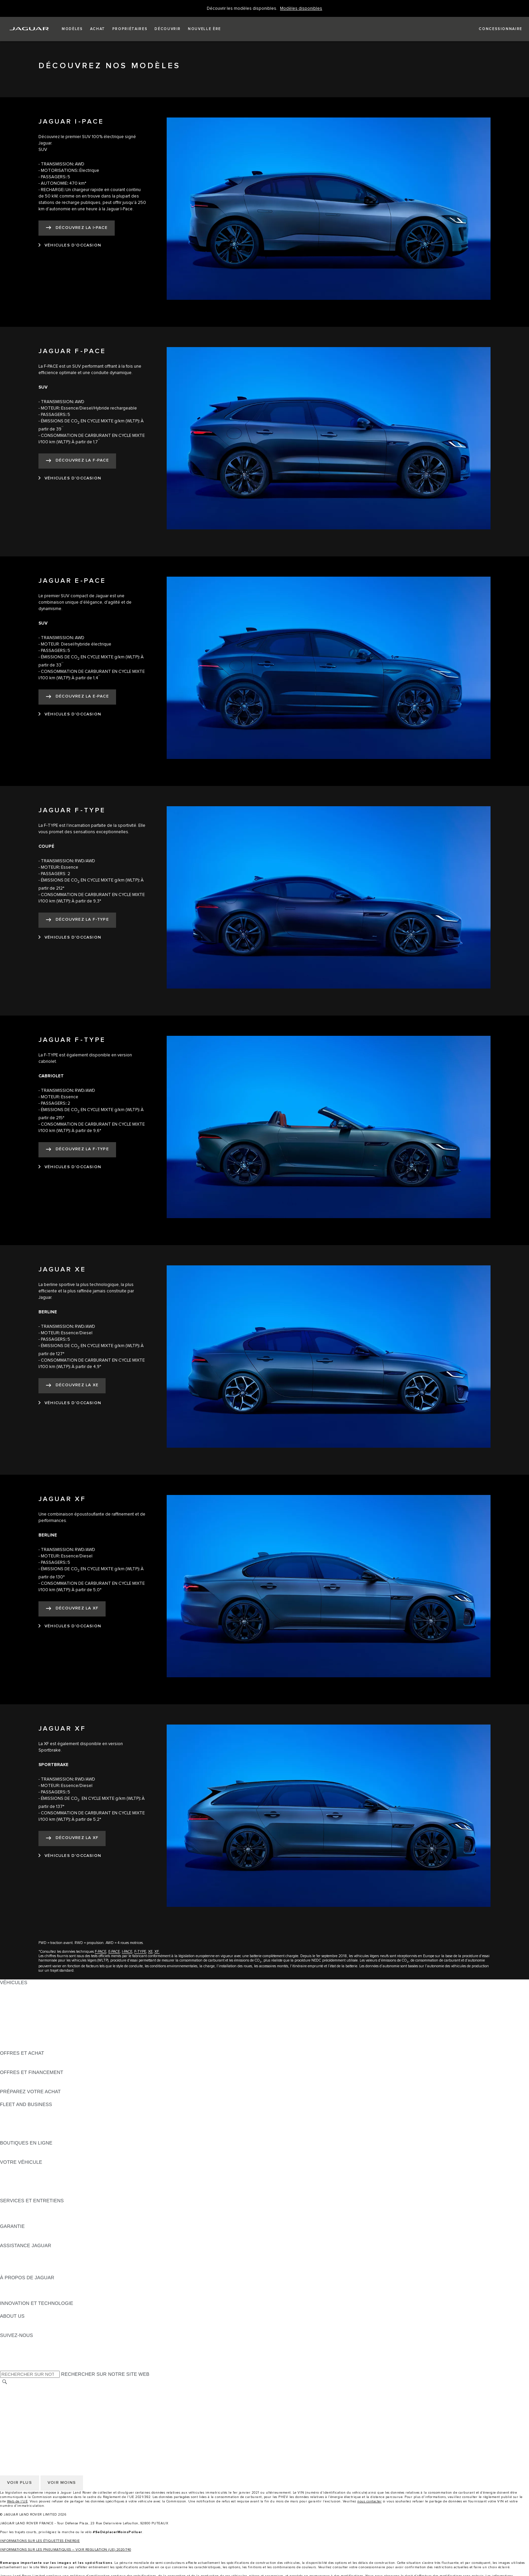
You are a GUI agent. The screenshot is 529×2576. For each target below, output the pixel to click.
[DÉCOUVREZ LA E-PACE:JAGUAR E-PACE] (77, 697)
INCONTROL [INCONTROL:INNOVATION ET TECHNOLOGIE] (14, 2309)
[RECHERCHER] (4, 2382)
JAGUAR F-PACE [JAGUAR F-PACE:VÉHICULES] (19, 1989)
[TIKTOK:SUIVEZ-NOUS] (11, 2348)
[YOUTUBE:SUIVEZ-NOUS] (14, 2354)
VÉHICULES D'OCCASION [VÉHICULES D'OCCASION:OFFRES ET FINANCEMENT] (29, 2078)
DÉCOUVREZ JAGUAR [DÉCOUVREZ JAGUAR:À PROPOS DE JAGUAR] (25, 2284)
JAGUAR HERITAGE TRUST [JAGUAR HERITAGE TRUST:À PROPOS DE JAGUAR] (31, 2296)
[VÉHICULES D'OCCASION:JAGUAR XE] (69, 1403)
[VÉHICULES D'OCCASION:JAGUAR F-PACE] (69, 478)
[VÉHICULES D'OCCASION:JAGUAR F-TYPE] (69, 938)
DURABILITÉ (14, 2329)
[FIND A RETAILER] (494, 29)
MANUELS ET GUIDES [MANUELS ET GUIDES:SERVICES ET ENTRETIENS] (25, 2213)
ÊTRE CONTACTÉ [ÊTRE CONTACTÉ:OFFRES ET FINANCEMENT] (20, 2085)
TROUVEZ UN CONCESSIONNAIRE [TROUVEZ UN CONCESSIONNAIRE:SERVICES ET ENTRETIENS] (40, 2220)
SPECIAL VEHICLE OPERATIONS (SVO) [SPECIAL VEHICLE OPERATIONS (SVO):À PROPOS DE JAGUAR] (45, 2290)
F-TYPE (140, 1951)
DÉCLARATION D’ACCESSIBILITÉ (38, 2427)
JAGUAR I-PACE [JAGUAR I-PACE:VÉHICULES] (18, 2001)
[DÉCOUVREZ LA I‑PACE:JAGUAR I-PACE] (76, 228)
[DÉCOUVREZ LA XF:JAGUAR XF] (72, 1608)
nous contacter (369, 2501)
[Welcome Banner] (301, 8)
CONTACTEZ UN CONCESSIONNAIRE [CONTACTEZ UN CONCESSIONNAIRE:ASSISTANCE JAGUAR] (43, 2271)
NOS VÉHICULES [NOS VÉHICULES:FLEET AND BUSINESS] (19, 2117)
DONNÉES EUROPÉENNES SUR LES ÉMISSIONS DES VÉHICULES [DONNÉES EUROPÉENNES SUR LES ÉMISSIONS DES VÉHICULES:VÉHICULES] (76, 2040)
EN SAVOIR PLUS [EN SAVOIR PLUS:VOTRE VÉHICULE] (20, 2168)
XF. (157, 1951)
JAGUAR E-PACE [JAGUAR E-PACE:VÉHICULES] (19, 1995)
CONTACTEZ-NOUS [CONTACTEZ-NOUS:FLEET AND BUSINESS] (22, 2136)
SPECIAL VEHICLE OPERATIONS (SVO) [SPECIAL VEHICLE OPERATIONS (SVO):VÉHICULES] (45, 2027)
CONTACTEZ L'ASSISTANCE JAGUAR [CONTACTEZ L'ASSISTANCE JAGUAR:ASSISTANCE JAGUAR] (42, 2258)
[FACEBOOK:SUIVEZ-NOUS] (16, 2361)
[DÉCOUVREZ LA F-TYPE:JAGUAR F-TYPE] (77, 920)
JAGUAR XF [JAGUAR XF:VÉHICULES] (13, 2021)
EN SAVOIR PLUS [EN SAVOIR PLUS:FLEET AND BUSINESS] (20, 2110)
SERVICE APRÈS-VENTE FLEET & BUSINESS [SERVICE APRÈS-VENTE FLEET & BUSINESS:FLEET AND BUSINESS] (51, 2130)
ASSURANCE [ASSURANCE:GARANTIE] (15, 2239)
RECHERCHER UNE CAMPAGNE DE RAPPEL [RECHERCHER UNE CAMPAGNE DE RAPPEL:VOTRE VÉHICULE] (51, 2194)
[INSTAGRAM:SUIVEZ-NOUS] (17, 2341)
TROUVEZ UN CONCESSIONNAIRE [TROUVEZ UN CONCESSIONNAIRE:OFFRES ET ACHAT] (40, 2066)
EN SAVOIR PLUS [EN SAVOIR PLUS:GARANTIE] (20, 2232)
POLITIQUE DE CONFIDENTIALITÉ (39, 2395)
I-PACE (127, 1951)
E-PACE (114, 1951)
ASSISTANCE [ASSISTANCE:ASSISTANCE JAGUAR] (15, 2252)
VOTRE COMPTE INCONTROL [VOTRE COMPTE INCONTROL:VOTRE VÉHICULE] (34, 2187)
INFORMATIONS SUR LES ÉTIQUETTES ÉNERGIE (40, 2541)
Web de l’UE (17, 2501)
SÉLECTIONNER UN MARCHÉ (34, 2388)
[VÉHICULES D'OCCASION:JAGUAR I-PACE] (69, 245)
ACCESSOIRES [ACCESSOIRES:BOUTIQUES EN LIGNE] (17, 2149)
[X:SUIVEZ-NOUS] (4, 2367)
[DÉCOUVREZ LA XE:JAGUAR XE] (72, 1385)
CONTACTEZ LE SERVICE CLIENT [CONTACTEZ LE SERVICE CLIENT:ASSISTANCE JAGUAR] (39, 2264)
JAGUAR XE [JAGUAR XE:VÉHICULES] (13, 2014)
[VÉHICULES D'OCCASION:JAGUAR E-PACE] (69, 714)
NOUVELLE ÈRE (18, 2046)
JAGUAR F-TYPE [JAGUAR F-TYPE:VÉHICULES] (19, 2008)
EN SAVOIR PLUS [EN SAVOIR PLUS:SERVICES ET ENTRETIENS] (20, 2207)
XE (150, 1951)
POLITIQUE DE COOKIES (28, 2408)
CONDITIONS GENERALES (30, 2414)
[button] (72, 29)
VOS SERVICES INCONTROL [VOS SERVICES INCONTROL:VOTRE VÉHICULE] (33, 2181)
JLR (4, 2322)
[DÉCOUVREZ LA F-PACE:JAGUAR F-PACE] (77, 461)
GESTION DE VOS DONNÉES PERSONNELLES (53, 2401)
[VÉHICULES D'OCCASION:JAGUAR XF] (69, 1626)
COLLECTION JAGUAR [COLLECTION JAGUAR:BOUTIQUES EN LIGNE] (26, 2155)
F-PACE (100, 1951)
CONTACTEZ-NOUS (22, 2420)
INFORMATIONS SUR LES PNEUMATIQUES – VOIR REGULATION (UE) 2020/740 (65, 2549)
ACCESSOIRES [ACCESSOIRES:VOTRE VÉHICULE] (17, 2175)
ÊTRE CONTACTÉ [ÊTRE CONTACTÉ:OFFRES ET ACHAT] (20, 2059)
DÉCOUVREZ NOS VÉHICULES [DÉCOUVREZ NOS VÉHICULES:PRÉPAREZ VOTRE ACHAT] (35, 2098)
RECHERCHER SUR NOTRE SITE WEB (105, 2374)
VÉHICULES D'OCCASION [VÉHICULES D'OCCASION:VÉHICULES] (29, 2033)
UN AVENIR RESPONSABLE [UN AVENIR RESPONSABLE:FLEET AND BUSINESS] (31, 2123)
